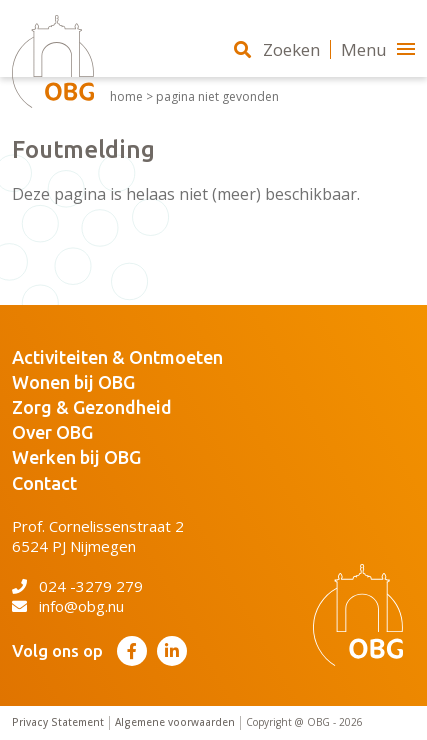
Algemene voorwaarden (175, 722)
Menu (378, 49)
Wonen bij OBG (73, 382)
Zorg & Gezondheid (92, 407)
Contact (44, 483)
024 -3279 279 (77, 586)
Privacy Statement (58, 722)
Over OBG (52, 432)
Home (126, 97)
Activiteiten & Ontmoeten (117, 357)
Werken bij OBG (76, 457)
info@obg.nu (68, 606)
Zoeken (277, 49)
